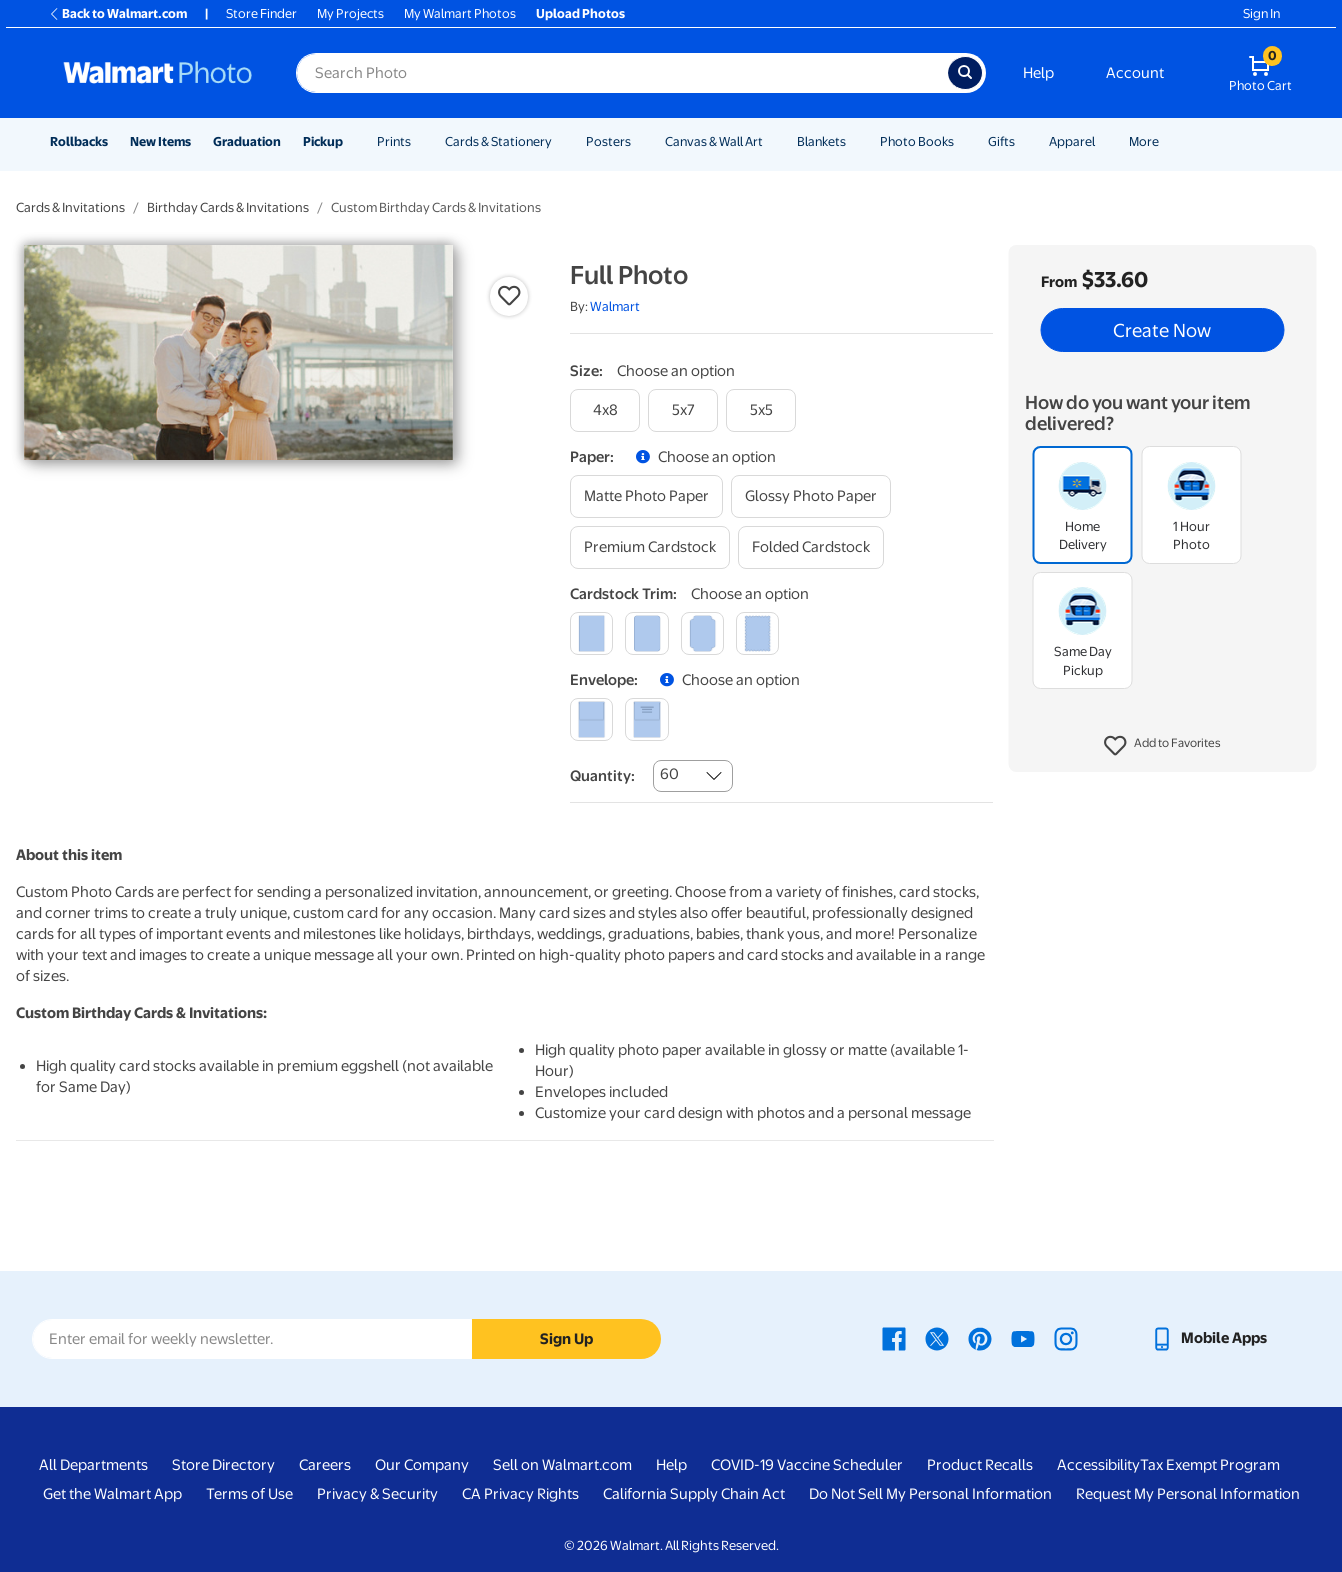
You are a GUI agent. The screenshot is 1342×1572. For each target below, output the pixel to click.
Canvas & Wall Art (714, 141)
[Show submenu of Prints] (420, 141)
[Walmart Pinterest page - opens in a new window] (980, 1338)
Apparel (1072, 141)
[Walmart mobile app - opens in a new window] (1208, 1338)
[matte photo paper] (646, 496)
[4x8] (605, 410)
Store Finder (261, 13)
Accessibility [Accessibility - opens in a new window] (1098, 1465)
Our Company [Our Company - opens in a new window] (422, 1465)
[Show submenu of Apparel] (1104, 141)
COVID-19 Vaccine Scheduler (807, 1465)
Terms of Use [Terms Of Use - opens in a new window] (249, 1494)
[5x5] (761, 410)
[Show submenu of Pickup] (352, 141)
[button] (1162, 746)
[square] (591, 633)
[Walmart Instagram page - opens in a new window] (1066, 1338)
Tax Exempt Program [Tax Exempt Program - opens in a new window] (1210, 1465)
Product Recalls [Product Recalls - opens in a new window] (980, 1465)
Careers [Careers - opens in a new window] (325, 1465)
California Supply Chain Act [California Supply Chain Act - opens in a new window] (694, 1494)
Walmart (615, 306)
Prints (394, 141)
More (1144, 141)
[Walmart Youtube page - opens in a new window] (1023, 1338)
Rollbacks (79, 141)
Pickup (323, 141)
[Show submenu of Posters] (640, 141)
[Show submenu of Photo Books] (963, 141)
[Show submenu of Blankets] (855, 141)
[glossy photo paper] (811, 496)
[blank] (591, 719)
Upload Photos (580, 13)
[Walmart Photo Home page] (158, 73)
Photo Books (917, 141)
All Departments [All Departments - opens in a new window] (93, 1465)
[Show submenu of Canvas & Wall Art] (772, 141)
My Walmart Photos (460, 13)
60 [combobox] (669, 774)
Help (1038, 73)
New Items (160, 141)
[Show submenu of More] (1168, 141)
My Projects (350, 13)
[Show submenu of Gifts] (1024, 141)
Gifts (1001, 141)
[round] (646, 633)
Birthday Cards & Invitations (228, 207)
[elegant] (702, 633)
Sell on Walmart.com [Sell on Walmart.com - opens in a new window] (562, 1465)
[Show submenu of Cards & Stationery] (561, 141)
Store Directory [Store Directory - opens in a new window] (223, 1465)
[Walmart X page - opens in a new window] (937, 1338)
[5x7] (683, 410)
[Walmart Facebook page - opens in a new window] (894, 1338)
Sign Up (566, 1339)
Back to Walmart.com (117, 13)
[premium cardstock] (650, 547)
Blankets (821, 141)
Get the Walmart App (112, 1494)
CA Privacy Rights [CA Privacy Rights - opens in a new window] (520, 1494)
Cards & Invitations (70, 207)
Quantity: (602, 776)
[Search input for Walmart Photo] (622, 73)
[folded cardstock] (811, 547)
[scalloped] (757, 633)
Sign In (1261, 13)
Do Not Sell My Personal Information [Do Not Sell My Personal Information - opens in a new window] (930, 1494)
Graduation (247, 141)
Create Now (1162, 330)
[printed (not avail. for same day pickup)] (646, 719)
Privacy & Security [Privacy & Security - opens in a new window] (377, 1494)
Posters (608, 141)
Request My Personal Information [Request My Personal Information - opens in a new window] (1188, 1494)
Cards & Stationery (498, 141)
